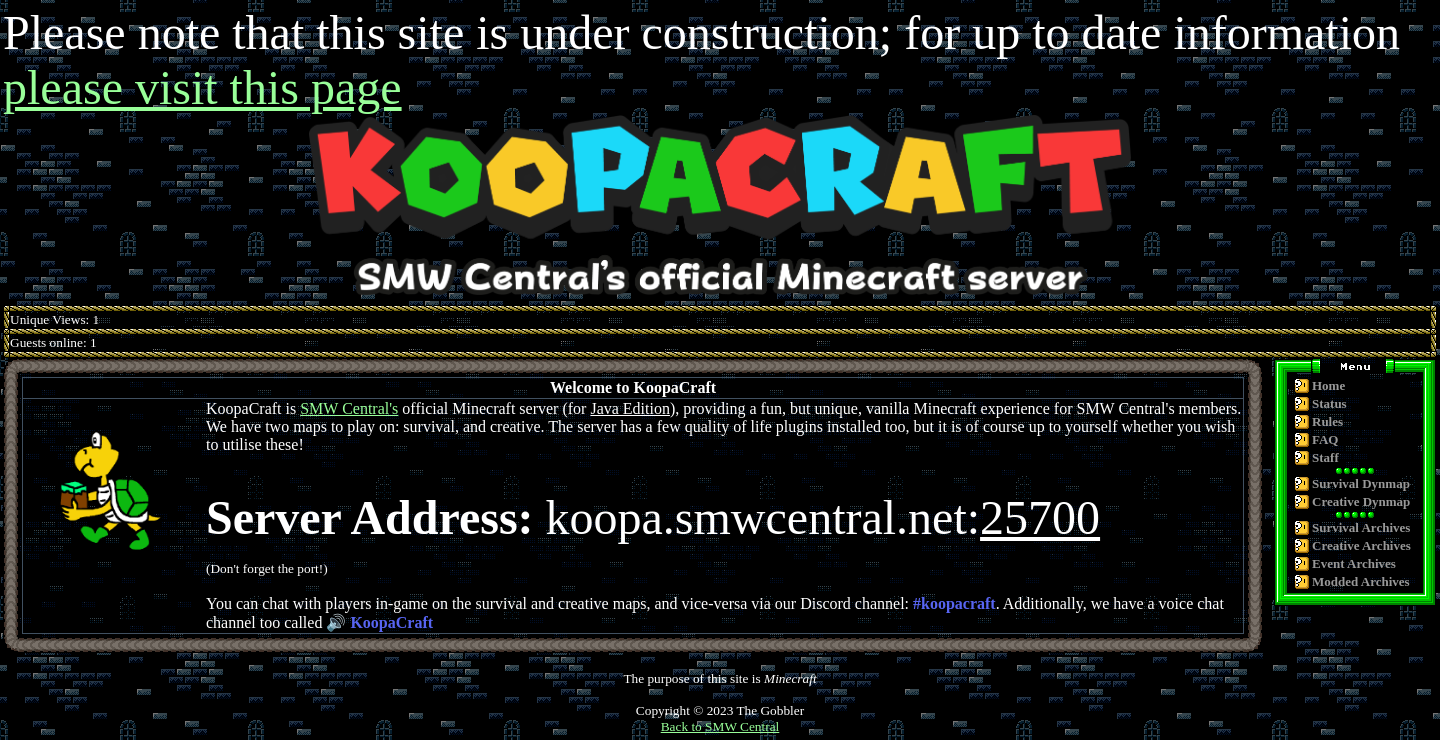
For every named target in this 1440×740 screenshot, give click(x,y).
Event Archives (1354, 563)
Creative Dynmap (1361, 501)
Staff (1325, 457)
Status (1329, 403)
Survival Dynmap (1361, 483)
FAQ (1325, 439)
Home (1328, 385)
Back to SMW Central (720, 726)
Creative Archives (1361, 545)
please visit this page (202, 87)
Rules (1327, 421)
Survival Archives (1361, 527)
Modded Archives (1361, 581)
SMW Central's (349, 408)
